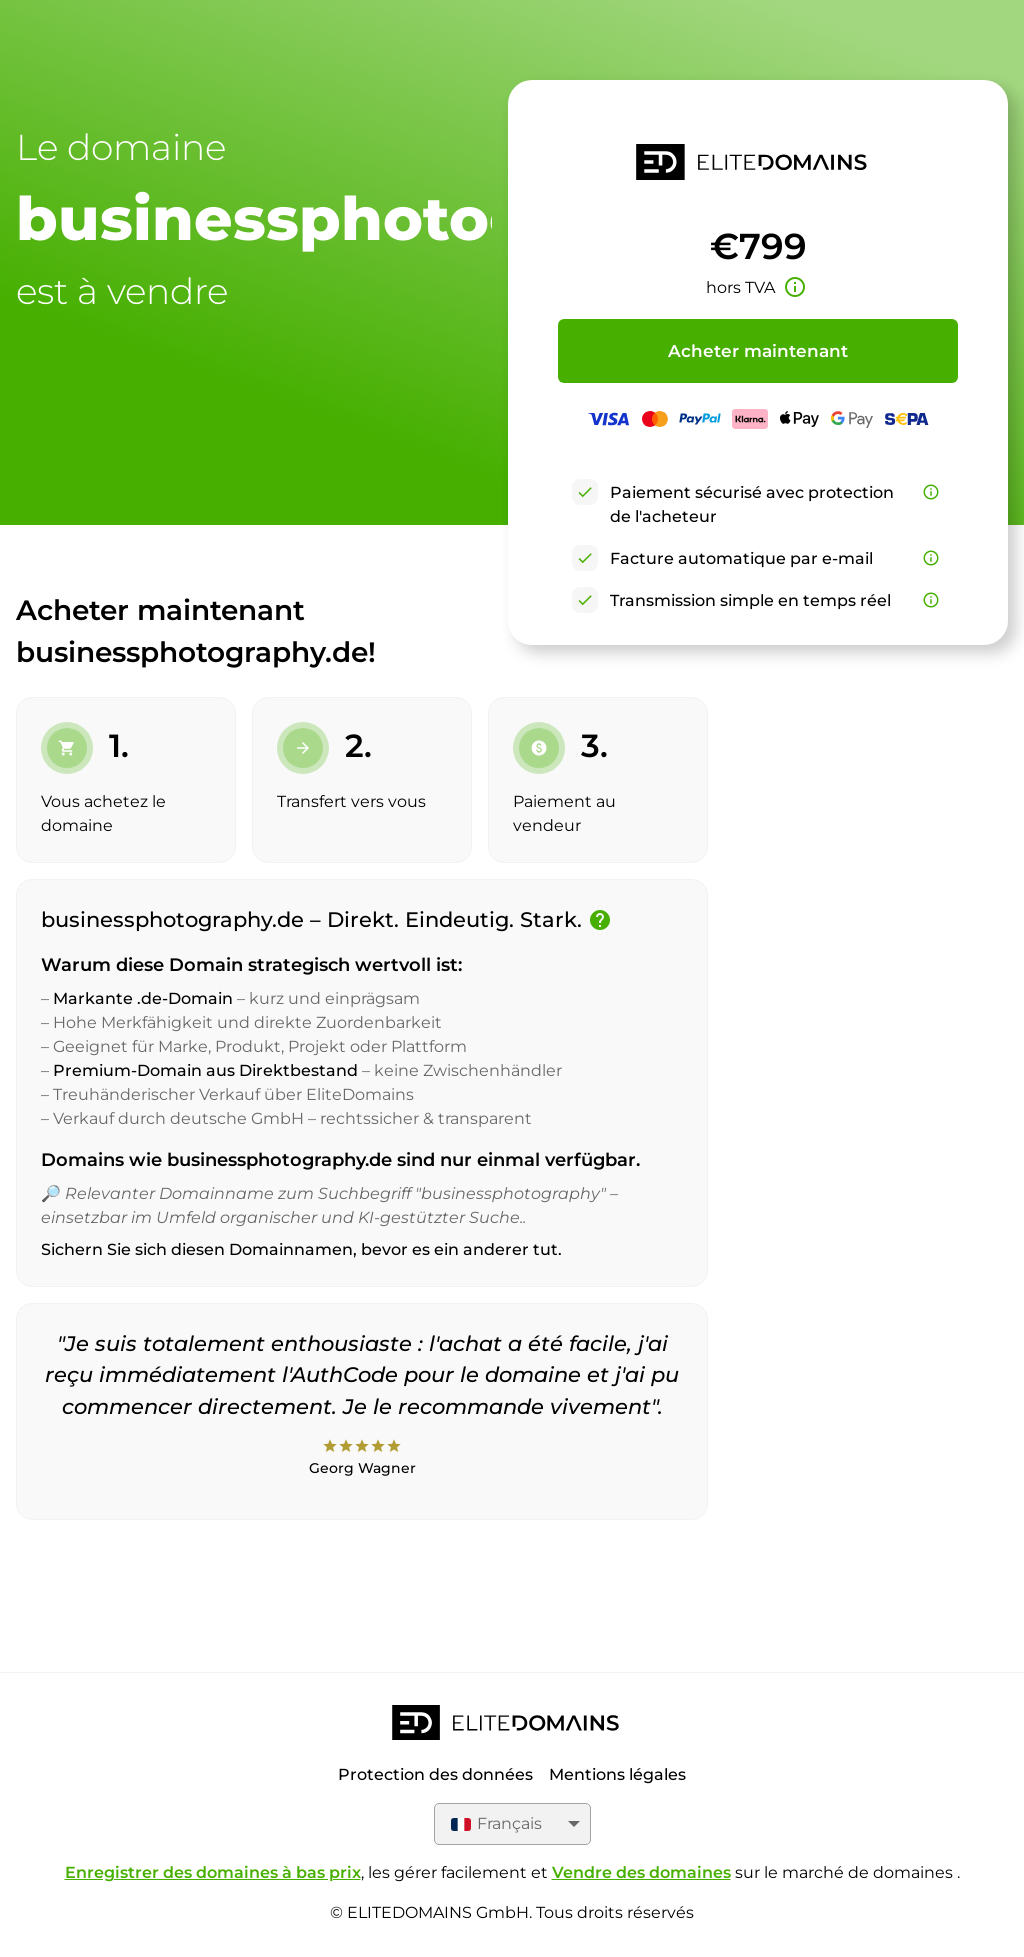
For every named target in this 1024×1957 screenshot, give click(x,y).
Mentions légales (617, 1774)
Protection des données (435, 1774)
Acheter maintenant (758, 351)
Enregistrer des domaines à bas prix (213, 1872)
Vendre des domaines (641, 1872)
